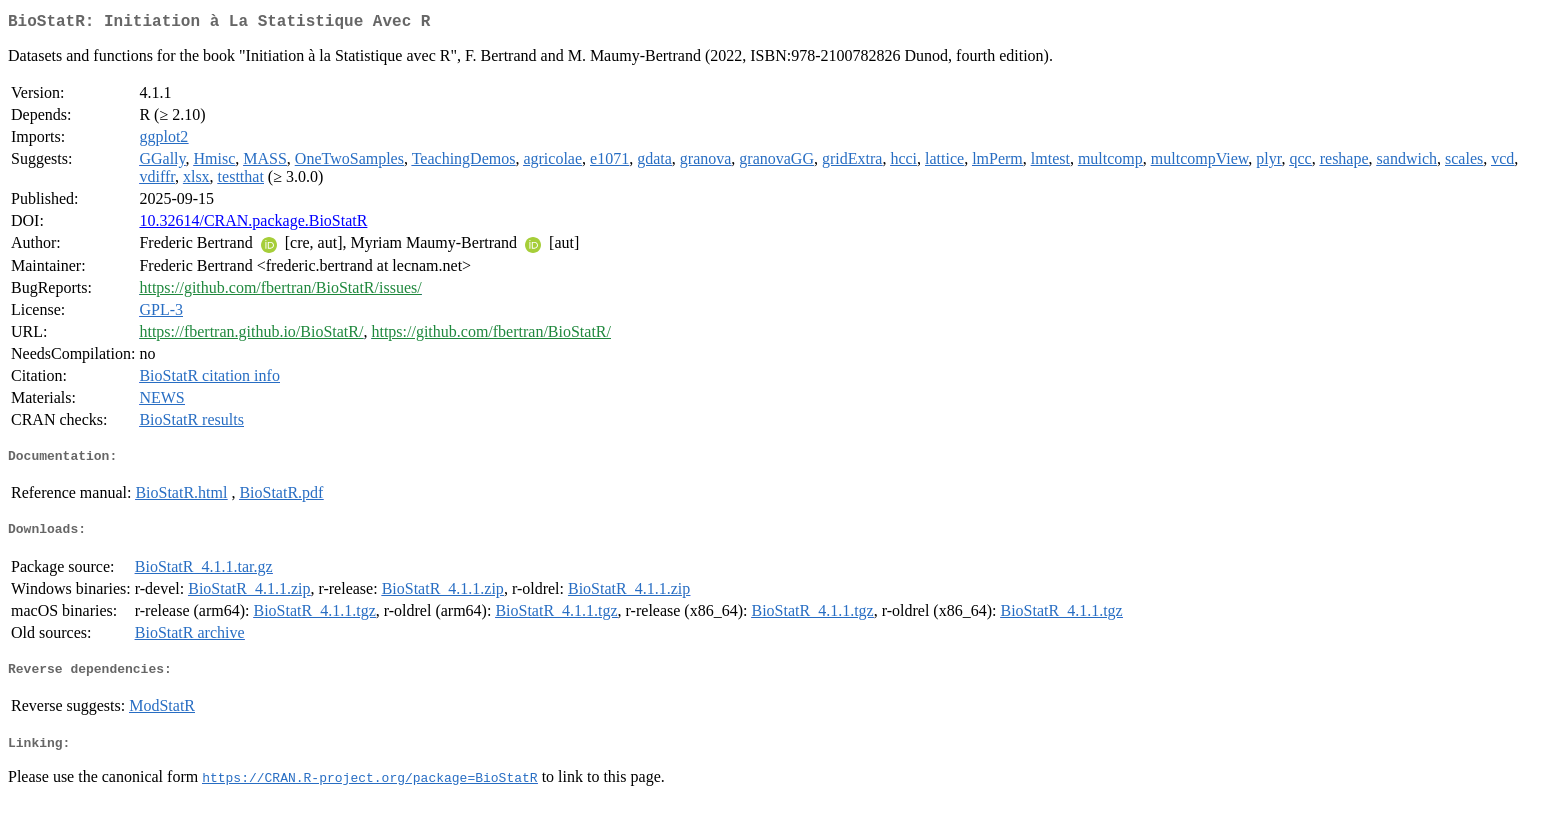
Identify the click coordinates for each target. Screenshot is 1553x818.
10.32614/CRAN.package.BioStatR (253, 224)
